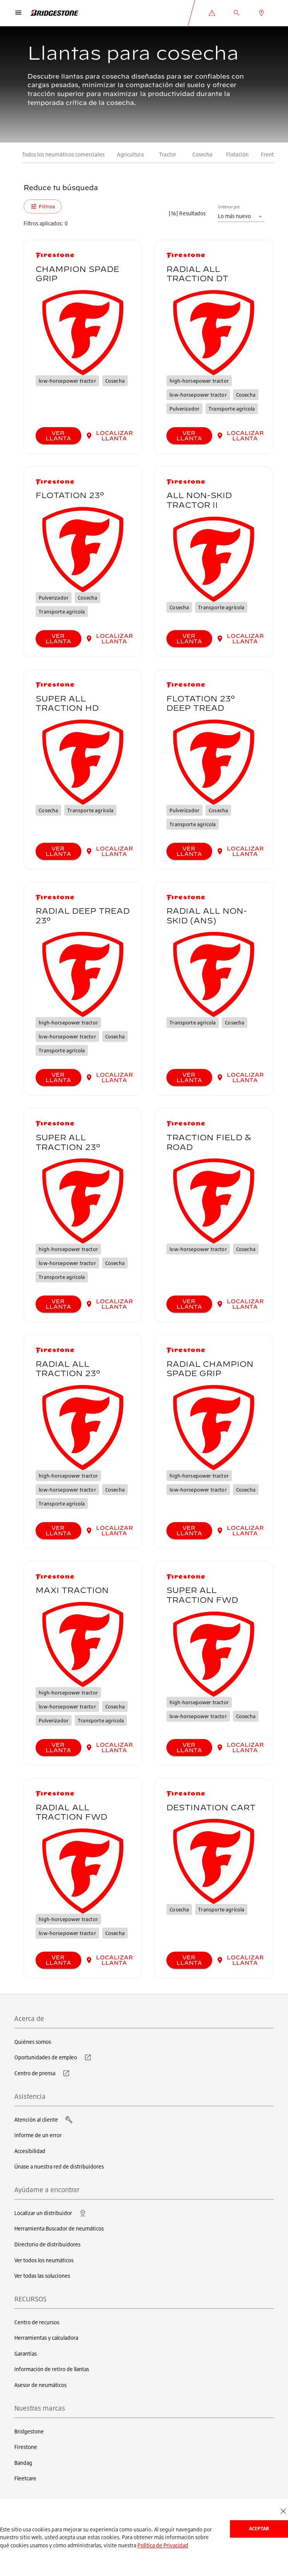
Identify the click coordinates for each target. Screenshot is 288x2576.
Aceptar (259, 2528)
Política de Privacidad (162, 2545)
